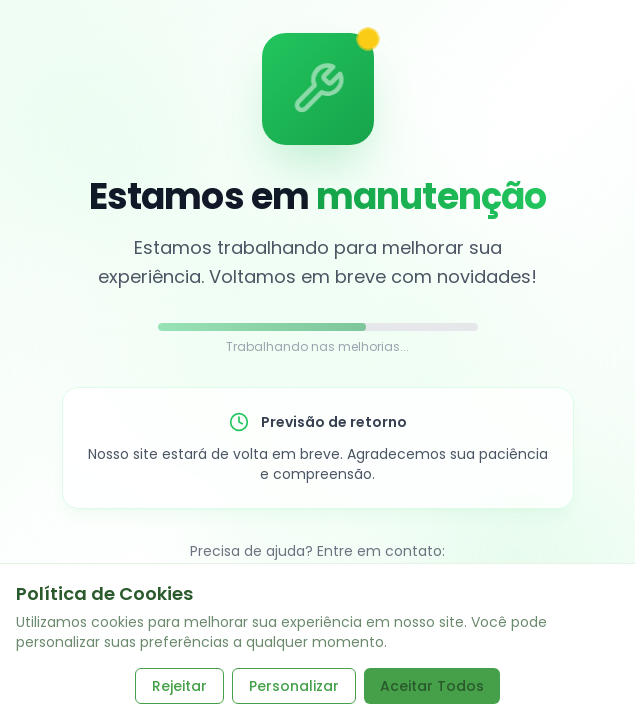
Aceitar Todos (432, 686)
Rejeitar (179, 686)
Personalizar (294, 686)
